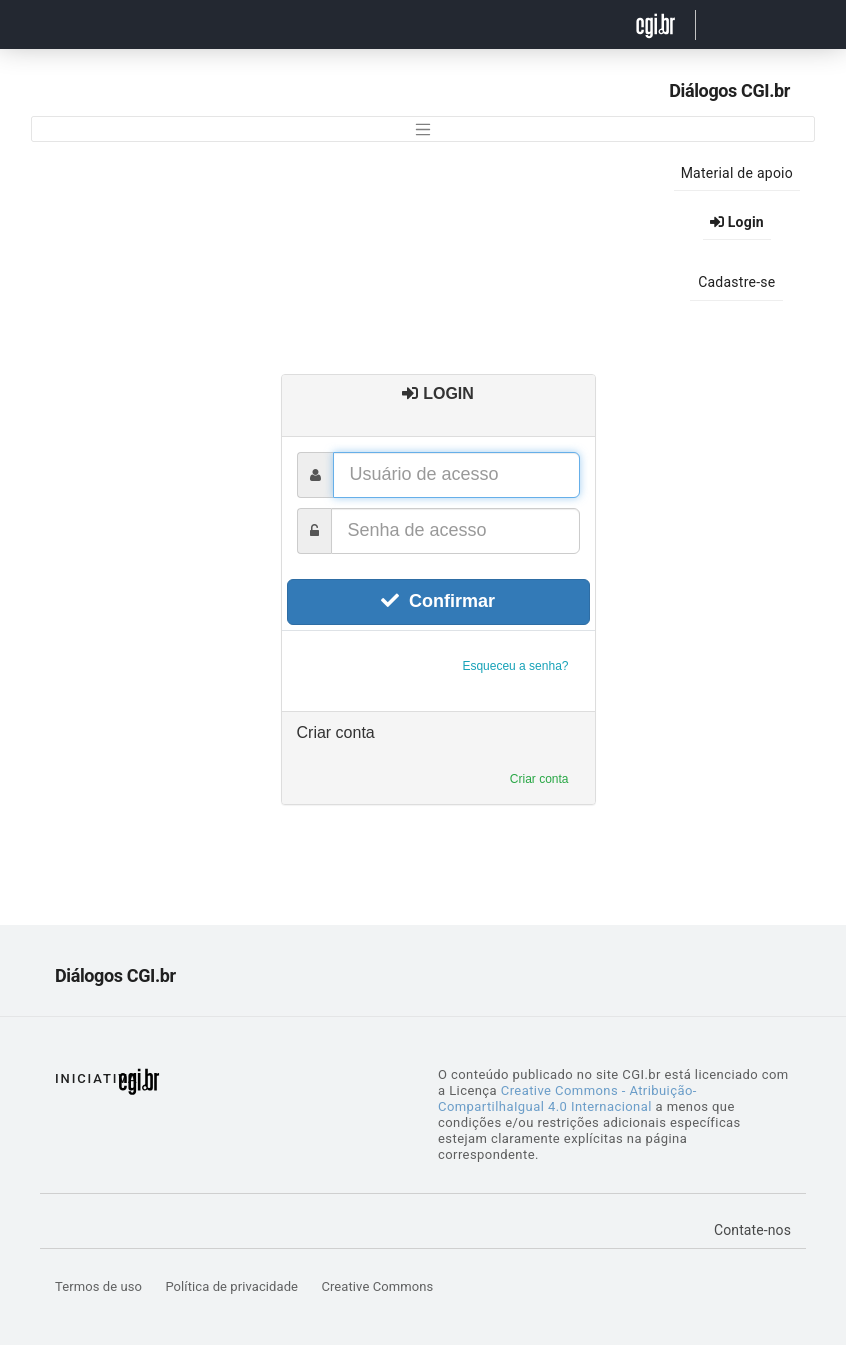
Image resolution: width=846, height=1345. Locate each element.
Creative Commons (377, 1286)
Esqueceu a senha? (515, 666)
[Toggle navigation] (423, 129)
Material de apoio (737, 173)
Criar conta (539, 779)
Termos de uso (100, 1286)
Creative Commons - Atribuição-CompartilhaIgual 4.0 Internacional (567, 1098)
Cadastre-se (736, 282)
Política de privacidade (233, 1286)
